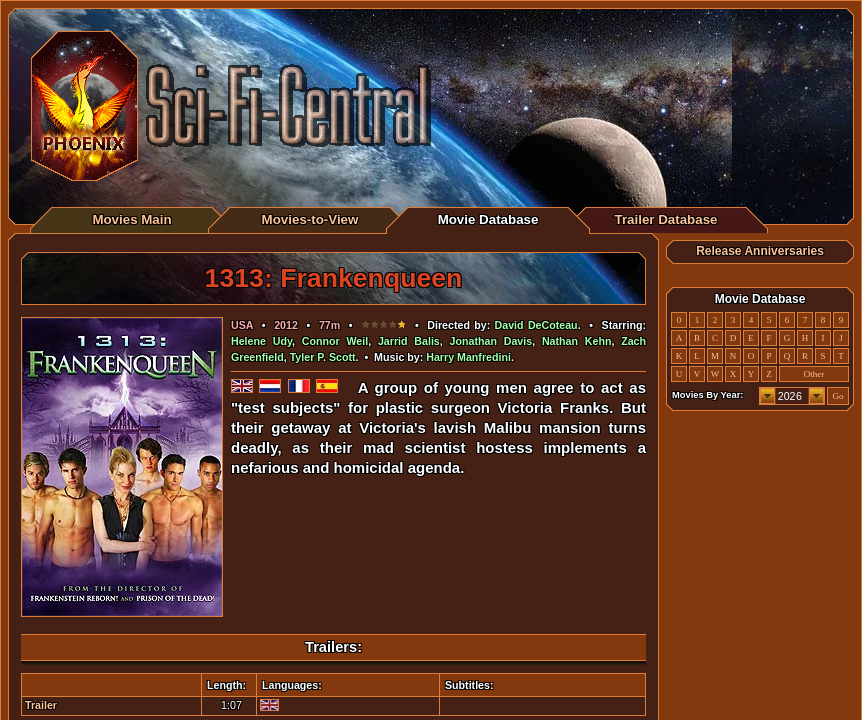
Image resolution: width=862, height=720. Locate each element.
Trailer (41, 705)
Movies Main (131, 219)
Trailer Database (666, 219)
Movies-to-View (310, 219)
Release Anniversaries (760, 251)
